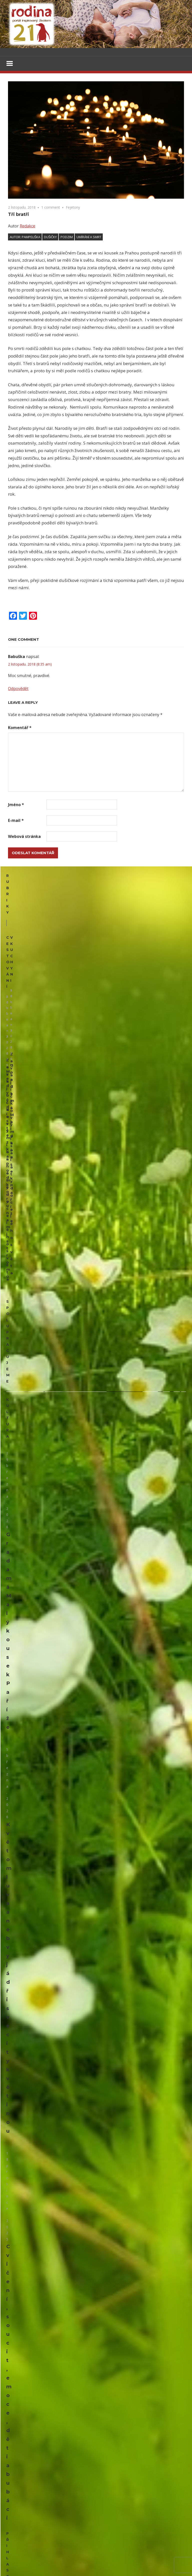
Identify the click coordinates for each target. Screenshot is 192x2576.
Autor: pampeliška (25, 237)
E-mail (16, 820)
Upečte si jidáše (152, 945)
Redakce (27, 226)
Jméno (16, 805)
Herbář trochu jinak (46, 2508)
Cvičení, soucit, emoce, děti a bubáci (55, 1482)
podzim (66, 237)
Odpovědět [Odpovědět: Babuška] (18, 689)
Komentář (20, 728)
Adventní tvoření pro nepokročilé (37, 1682)
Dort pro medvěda (23, 1961)
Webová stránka (24, 836)
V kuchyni (110, 901)
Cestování (17, 901)
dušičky (50, 237)
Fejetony (73, 207)
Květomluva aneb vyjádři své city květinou (62, 1375)
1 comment (50, 207)
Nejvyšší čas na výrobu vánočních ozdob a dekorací (54, 1822)
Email (13, 1507)
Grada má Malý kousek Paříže (45, 1268)
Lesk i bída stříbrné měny (131, 2131)
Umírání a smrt (88, 237)
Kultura (15, 1166)
